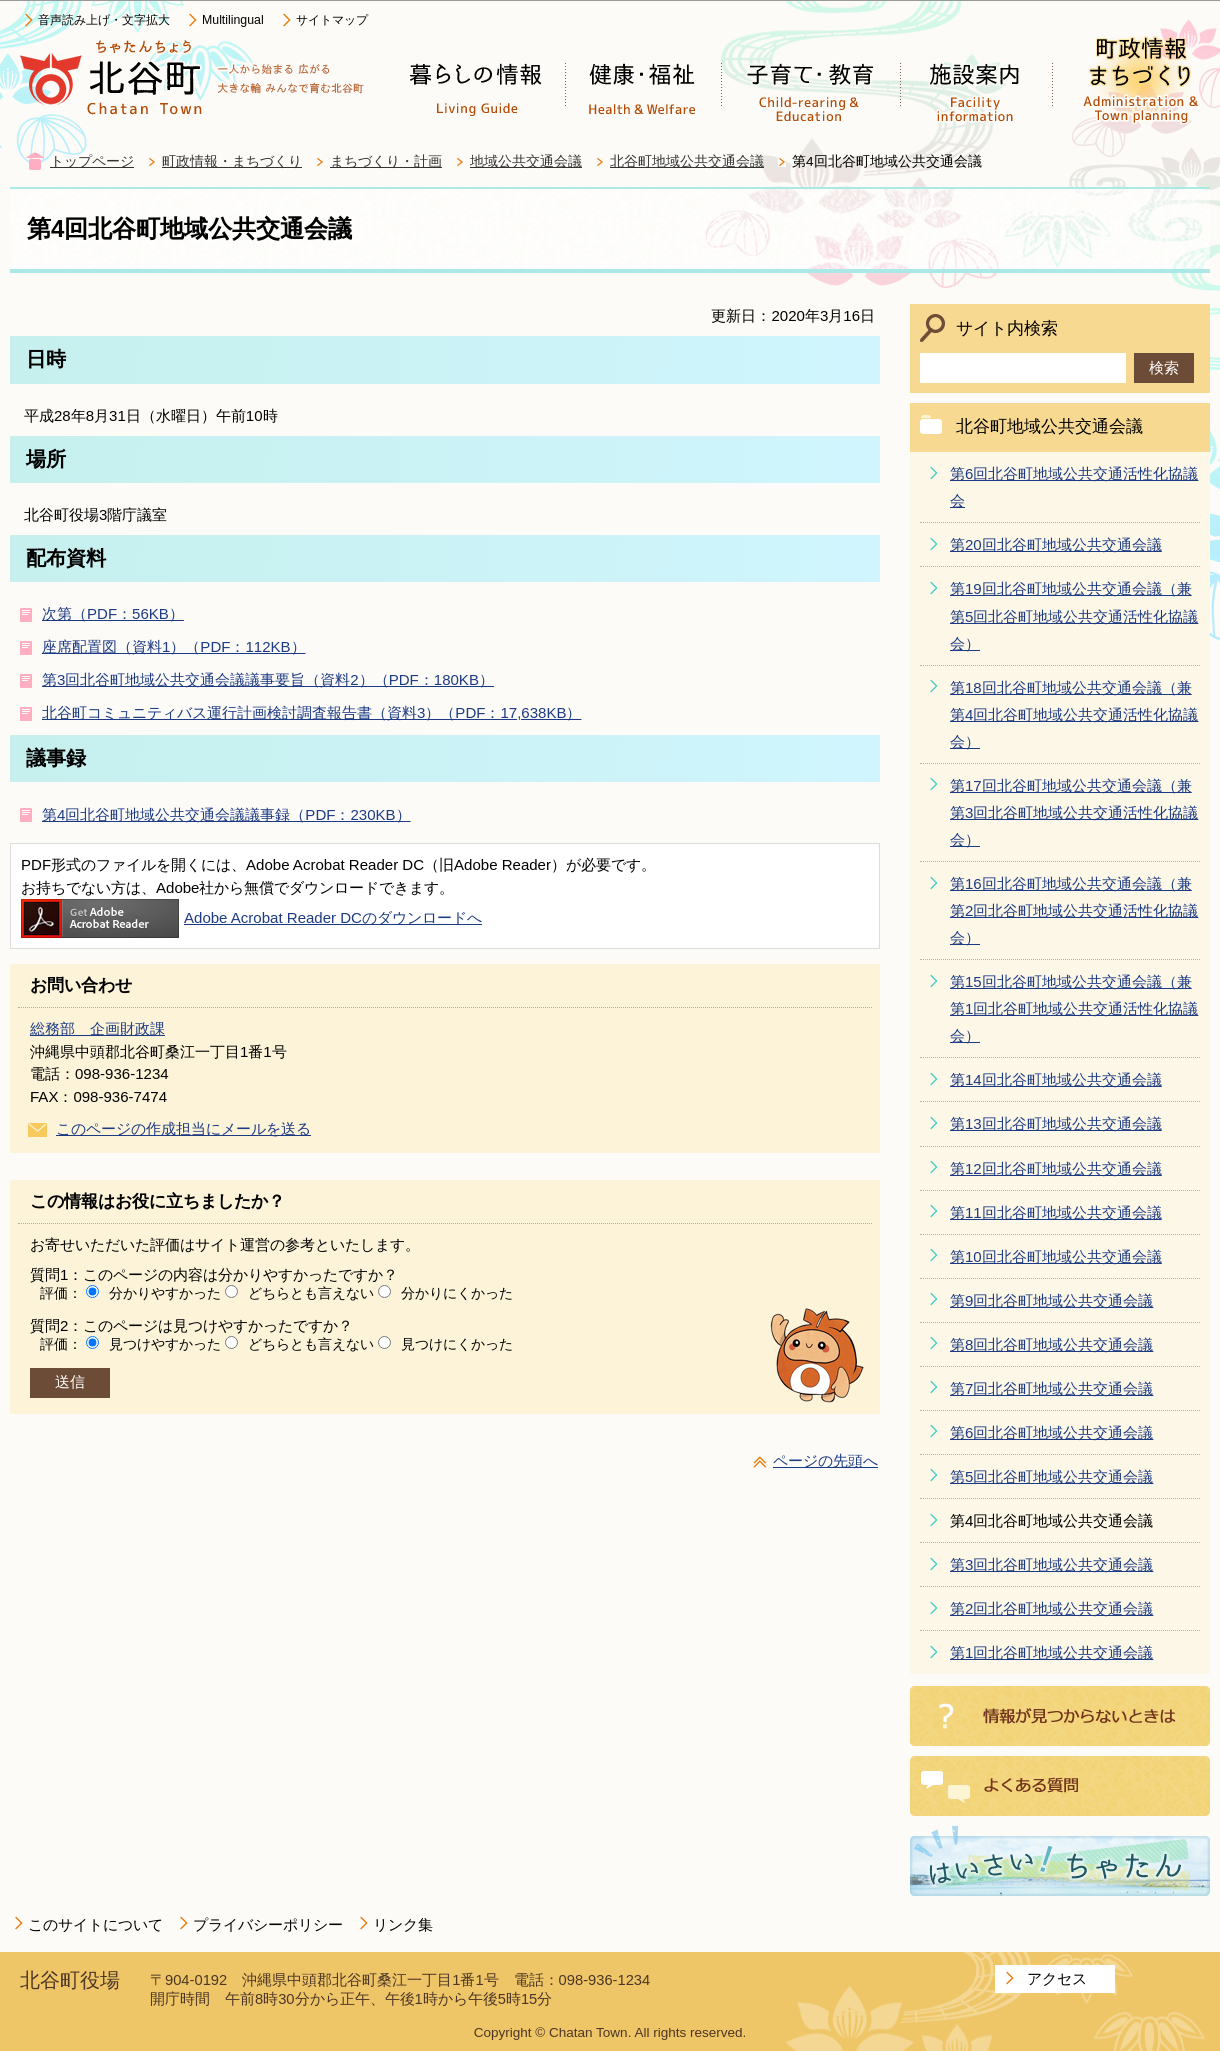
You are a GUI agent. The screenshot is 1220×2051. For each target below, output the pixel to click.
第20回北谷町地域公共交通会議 (1056, 544)
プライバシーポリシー (268, 1924)
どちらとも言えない (311, 1293)
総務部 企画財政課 (97, 1028)
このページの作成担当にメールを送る (183, 1128)
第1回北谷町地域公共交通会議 (1051, 1652)
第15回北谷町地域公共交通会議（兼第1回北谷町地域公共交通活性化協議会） (1074, 1008)
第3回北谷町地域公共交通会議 (1051, 1564)
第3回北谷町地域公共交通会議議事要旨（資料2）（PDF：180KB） (268, 679)
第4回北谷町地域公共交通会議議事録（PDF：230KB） (226, 814)
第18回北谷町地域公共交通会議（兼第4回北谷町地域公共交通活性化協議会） (1074, 714)
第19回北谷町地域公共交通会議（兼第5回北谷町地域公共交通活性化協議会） (1074, 615)
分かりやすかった (165, 1293)
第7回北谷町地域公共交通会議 (1051, 1388)
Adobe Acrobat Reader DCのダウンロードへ (251, 917)
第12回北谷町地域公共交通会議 (1056, 1168)
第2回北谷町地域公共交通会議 (1051, 1608)
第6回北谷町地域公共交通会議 (1051, 1432)
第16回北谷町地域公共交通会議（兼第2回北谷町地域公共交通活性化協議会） (1074, 910)
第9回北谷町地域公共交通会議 (1051, 1300)
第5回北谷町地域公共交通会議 (1051, 1476)
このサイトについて (95, 1924)
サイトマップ (332, 20)
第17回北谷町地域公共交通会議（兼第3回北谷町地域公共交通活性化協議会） (1074, 812)
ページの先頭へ (825, 1460)
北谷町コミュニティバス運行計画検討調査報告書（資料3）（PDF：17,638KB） (311, 712)
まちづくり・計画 (386, 161)
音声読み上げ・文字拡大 (104, 20)
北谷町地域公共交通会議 (687, 161)
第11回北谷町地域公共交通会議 (1056, 1212)
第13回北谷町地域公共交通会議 (1056, 1123)
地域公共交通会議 (526, 161)
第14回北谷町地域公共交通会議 (1056, 1079)
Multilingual (233, 20)
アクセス (1057, 1978)
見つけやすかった (165, 1344)
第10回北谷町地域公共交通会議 (1056, 1256)
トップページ (92, 161)
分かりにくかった (457, 1293)
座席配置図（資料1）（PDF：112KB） (174, 646)
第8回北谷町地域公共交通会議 (1051, 1344)
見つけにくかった (457, 1344)
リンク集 (403, 1924)
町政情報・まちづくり (232, 161)
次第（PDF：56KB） (113, 613)
